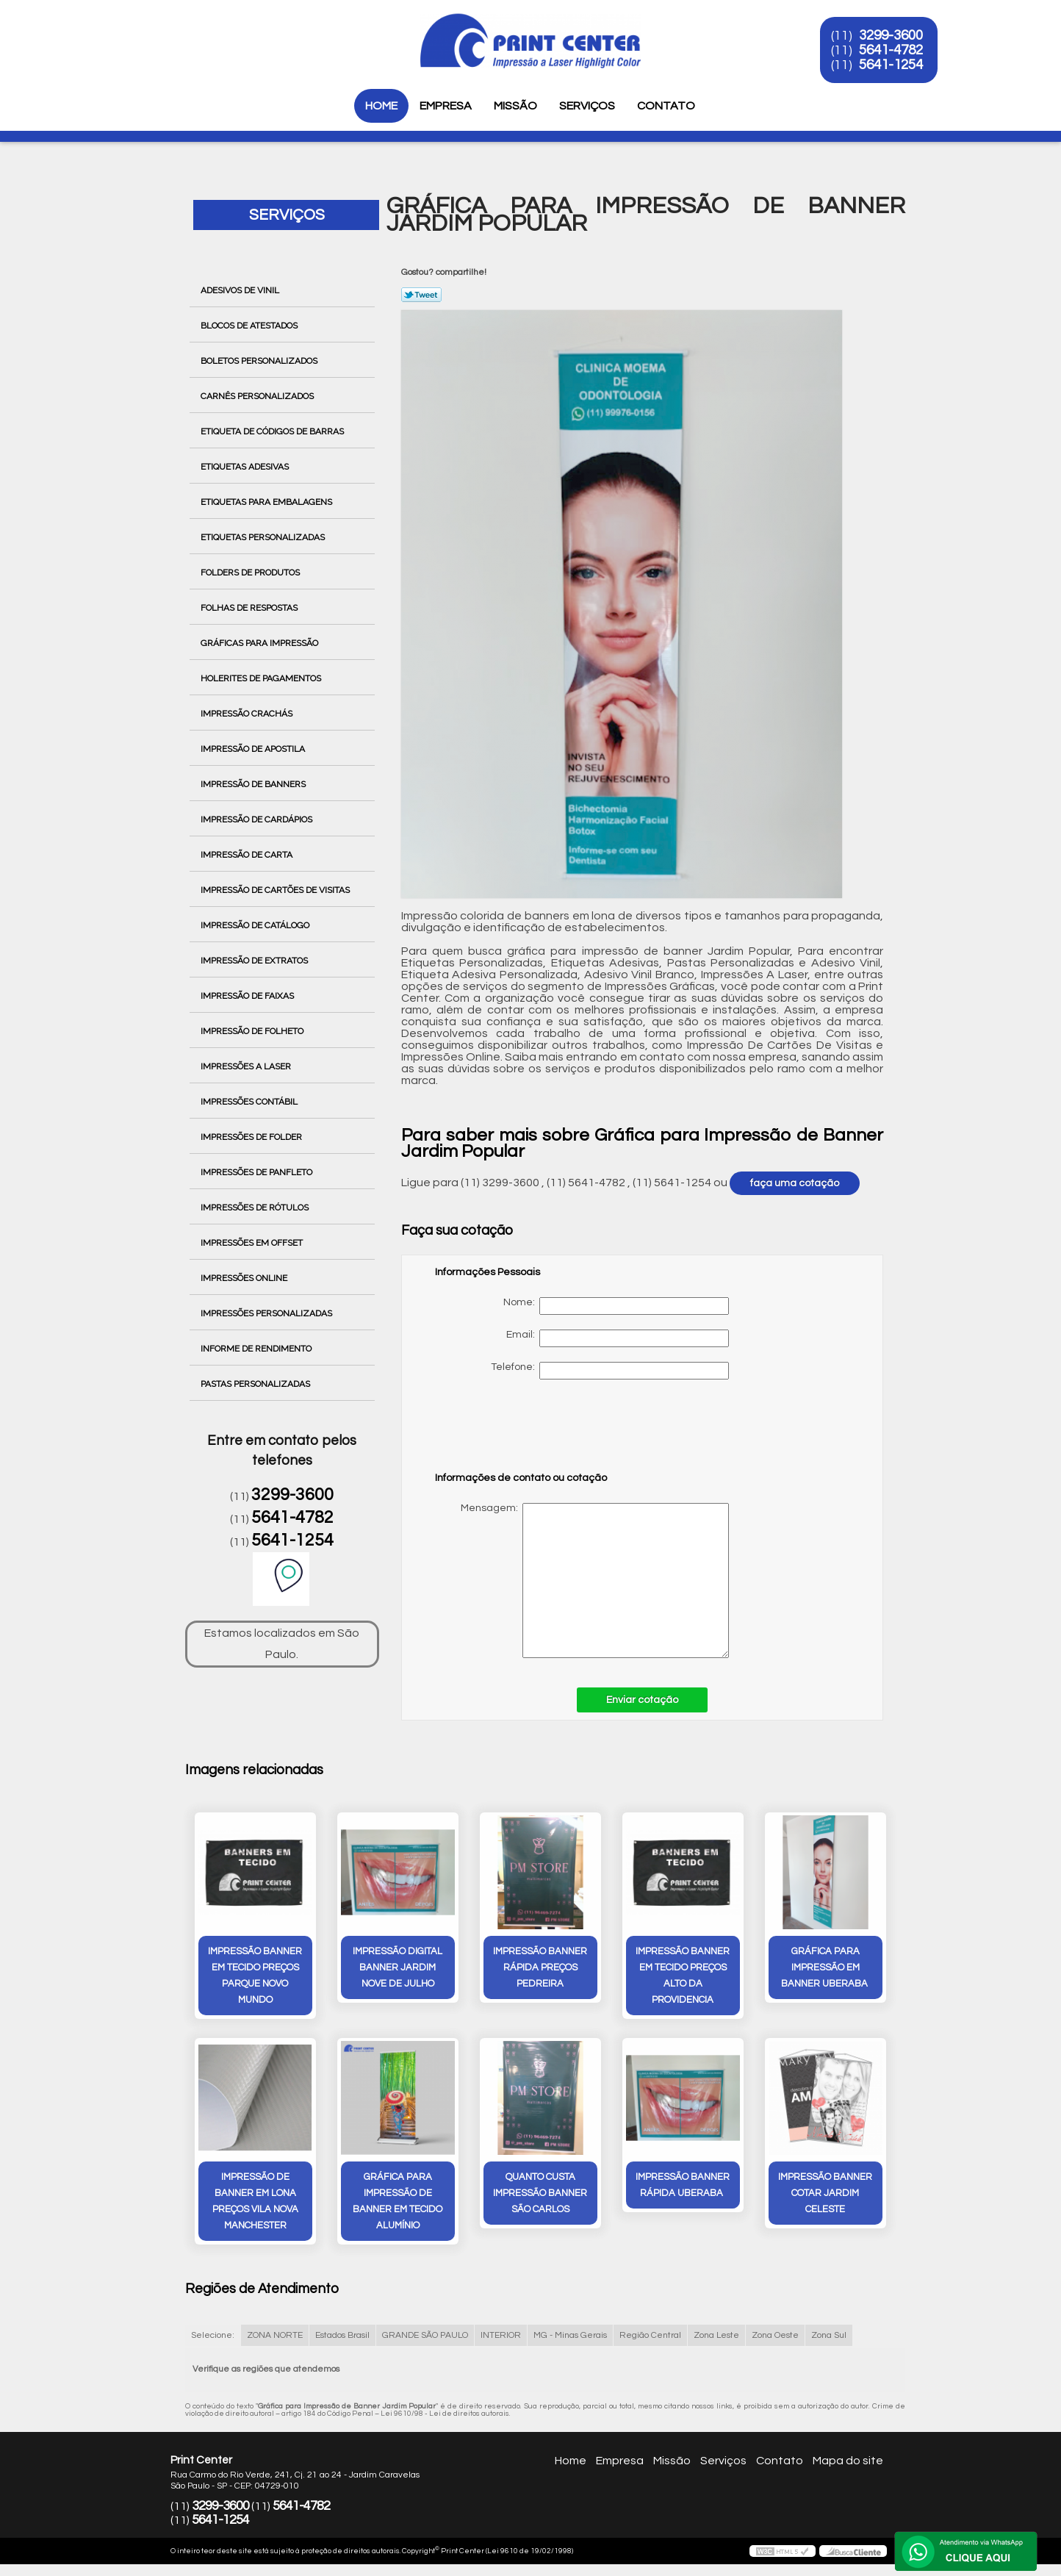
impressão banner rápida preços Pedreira (540, 1967)
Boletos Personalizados (260, 361)
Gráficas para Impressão (260, 643)
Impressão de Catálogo (256, 925)
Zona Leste (716, 2335)
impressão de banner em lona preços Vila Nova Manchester (255, 2201)
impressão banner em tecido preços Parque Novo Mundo (255, 1975)
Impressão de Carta (248, 855)
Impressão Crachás (248, 713)
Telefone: (610, 1371)
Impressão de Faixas (248, 996)
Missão (515, 106)
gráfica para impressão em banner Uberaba (825, 1967)
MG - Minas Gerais (570, 2335)
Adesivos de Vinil (241, 290)
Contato (666, 106)
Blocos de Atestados (250, 325)
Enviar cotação (642, 1700)
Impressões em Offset (253, 1243)
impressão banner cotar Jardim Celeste (825, 2193)
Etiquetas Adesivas (246, 467)
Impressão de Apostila (254, 749)
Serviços (587, 106)
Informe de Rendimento (257, 1348)
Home (381, 106)
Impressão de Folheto (253, 1031)
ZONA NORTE (275, 2335)
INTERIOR (501, 2335)
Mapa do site (848, 2460)
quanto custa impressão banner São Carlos (540, 2193)
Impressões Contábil (250, 1102)
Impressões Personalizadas (267, 1313)
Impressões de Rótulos (256, 1207)
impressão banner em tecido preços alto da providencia (683, 1975)
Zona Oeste (775, 2335)
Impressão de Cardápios (257, 819)
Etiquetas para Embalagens (267, 502)
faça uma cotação (794, 1183)
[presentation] (528, 1432)
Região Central (650, 2335)
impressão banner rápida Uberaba (683, 2185)
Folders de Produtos (251, 572)
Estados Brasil (342, 2335)
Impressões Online (245, 1278)
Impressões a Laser (247, 1066)
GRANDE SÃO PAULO (425, 2335)
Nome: (616, 1306)
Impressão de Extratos (255, 960)
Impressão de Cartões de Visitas (276, 890)
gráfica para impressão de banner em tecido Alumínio (397, 2201)
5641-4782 (892, 50)
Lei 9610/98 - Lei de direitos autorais (445, 2413)
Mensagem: (582, 1580)
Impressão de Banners (254, 784)
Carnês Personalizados (258, 396)
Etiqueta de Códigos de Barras (273, 431)
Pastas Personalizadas (256, 1384)
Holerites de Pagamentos (262, 678)
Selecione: (212, 2335)
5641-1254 (892, 64)
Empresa (446, 106)
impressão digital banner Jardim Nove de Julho (397, 1967)
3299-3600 (892, 35)
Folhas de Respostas (250, 608)
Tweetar (421, 294)
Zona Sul (828, 2335)
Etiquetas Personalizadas (264, 537)
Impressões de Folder (252, 1137)
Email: (617, 1338)
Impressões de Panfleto (257, 1172)
